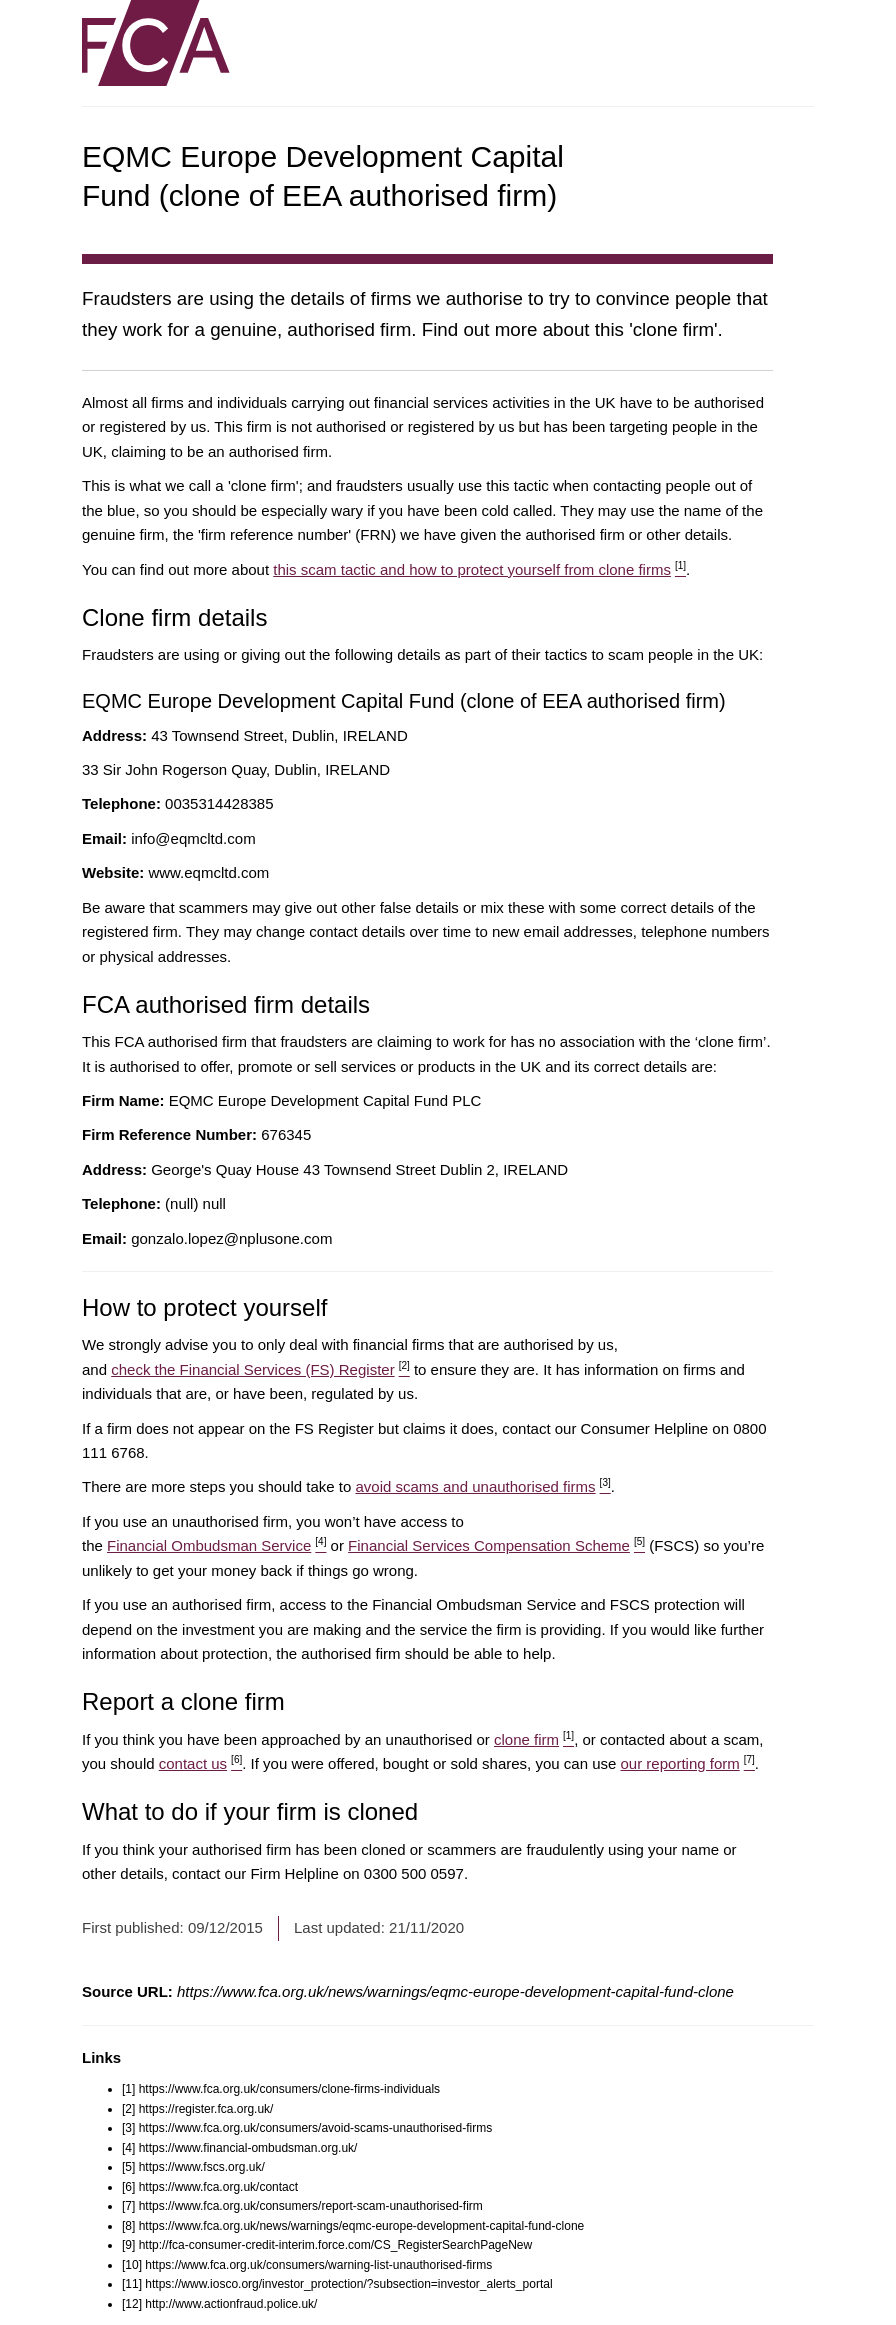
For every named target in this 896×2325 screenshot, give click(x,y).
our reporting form (688, 1763)
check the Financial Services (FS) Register (260, 1369)
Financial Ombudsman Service (216, 1545)
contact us (201, 1763)
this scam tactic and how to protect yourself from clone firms (479, 569)
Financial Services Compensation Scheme (496, 1545)
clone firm (534, 1739)
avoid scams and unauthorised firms (482, 1486)
